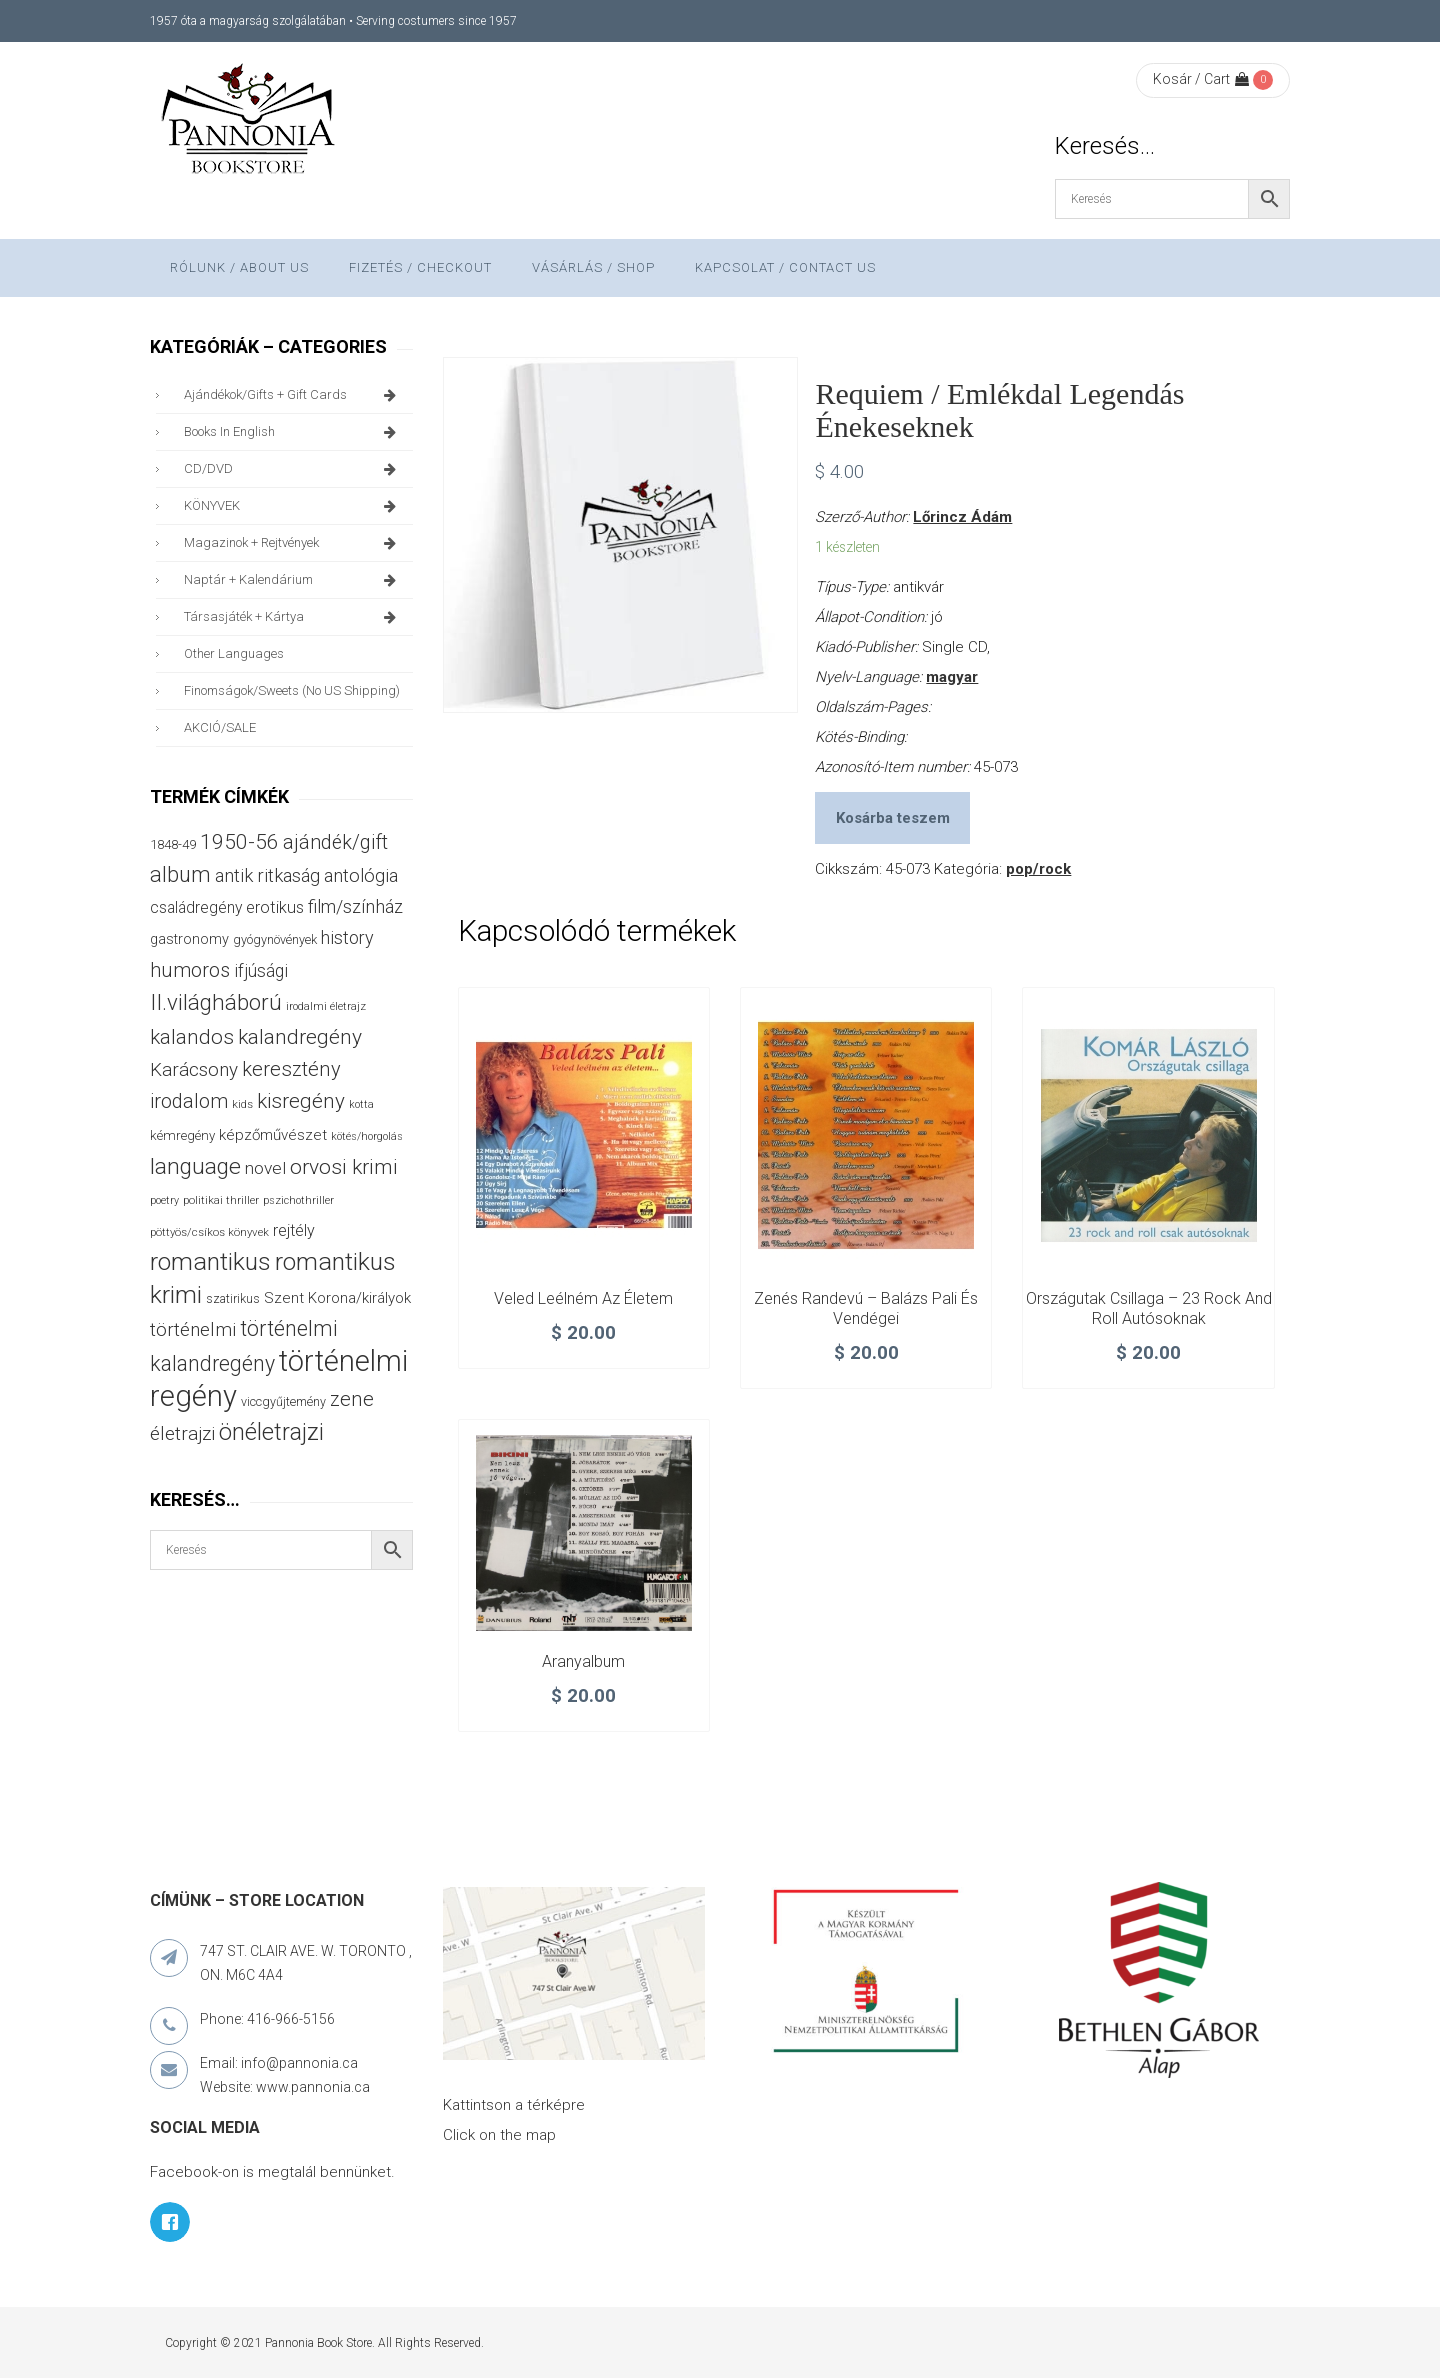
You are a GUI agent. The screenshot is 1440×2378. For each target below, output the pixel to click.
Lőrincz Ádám (962, 517)
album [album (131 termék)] (180, 874)
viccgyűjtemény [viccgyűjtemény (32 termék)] (283, 1401)
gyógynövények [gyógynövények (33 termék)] (275, 939)
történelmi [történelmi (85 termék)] (193, 1330)
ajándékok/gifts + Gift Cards (293, 395)
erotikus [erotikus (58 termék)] (275, 907)
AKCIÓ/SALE (220, 727)
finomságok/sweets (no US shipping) (292, 690)
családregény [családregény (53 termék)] (196, 907)
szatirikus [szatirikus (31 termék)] (233, 1299)
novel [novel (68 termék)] (265, 1168)
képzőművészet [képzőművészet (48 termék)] (273, 1135)
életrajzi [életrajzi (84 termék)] (182, 1434)
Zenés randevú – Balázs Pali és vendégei (866, 1308)
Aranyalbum (583, 1661)
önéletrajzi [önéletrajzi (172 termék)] (271, 1432)
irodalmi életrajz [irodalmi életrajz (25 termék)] (326, 1006)
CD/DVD (293, 469)
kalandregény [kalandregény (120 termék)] (300, 1036)
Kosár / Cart (1201, 79)
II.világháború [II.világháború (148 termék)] (216, 1002)
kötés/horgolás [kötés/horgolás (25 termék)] (367, 1136)
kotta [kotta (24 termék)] (361, 1104)
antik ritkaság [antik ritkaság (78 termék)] (267, 875)
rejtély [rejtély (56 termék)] (294, 1230)
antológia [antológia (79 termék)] (361, 875)
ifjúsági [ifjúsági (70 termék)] (261, 971)
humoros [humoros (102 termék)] (190, 970)
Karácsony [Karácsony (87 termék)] (194, 1069)
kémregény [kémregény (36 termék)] (182, 1135)
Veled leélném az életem (583, 1298)
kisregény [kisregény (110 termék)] (301, 1101)
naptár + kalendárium (293, 580)
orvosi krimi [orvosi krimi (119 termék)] (344, 1166)
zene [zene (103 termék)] (352, 1399)
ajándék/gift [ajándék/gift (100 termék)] (335, 842)
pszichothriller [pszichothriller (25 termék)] (298, 1200)
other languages (234, 653)
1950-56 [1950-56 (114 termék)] (239, 842)
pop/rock (1038, 869)
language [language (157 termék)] (195, 1166)
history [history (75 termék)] (347, 937)
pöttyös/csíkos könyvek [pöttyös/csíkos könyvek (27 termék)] (209, 1232)
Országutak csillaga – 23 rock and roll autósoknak (1149, 1308)
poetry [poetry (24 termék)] (164, 1200)
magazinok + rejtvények (293, 543)
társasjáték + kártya (293, 617)
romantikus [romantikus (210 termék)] (210, 1261)
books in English (293, 432)
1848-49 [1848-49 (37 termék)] (173, 844)
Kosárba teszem (893, 818)
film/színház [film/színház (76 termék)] (355, 906)
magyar (952, 677)
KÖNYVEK (293, 506)
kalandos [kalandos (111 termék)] (192, 1037)
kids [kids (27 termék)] (242, 1104)
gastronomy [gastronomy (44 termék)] (189, 939)
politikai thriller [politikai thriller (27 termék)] (221, 1200)
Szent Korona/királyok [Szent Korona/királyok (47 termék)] (337, 1298)
